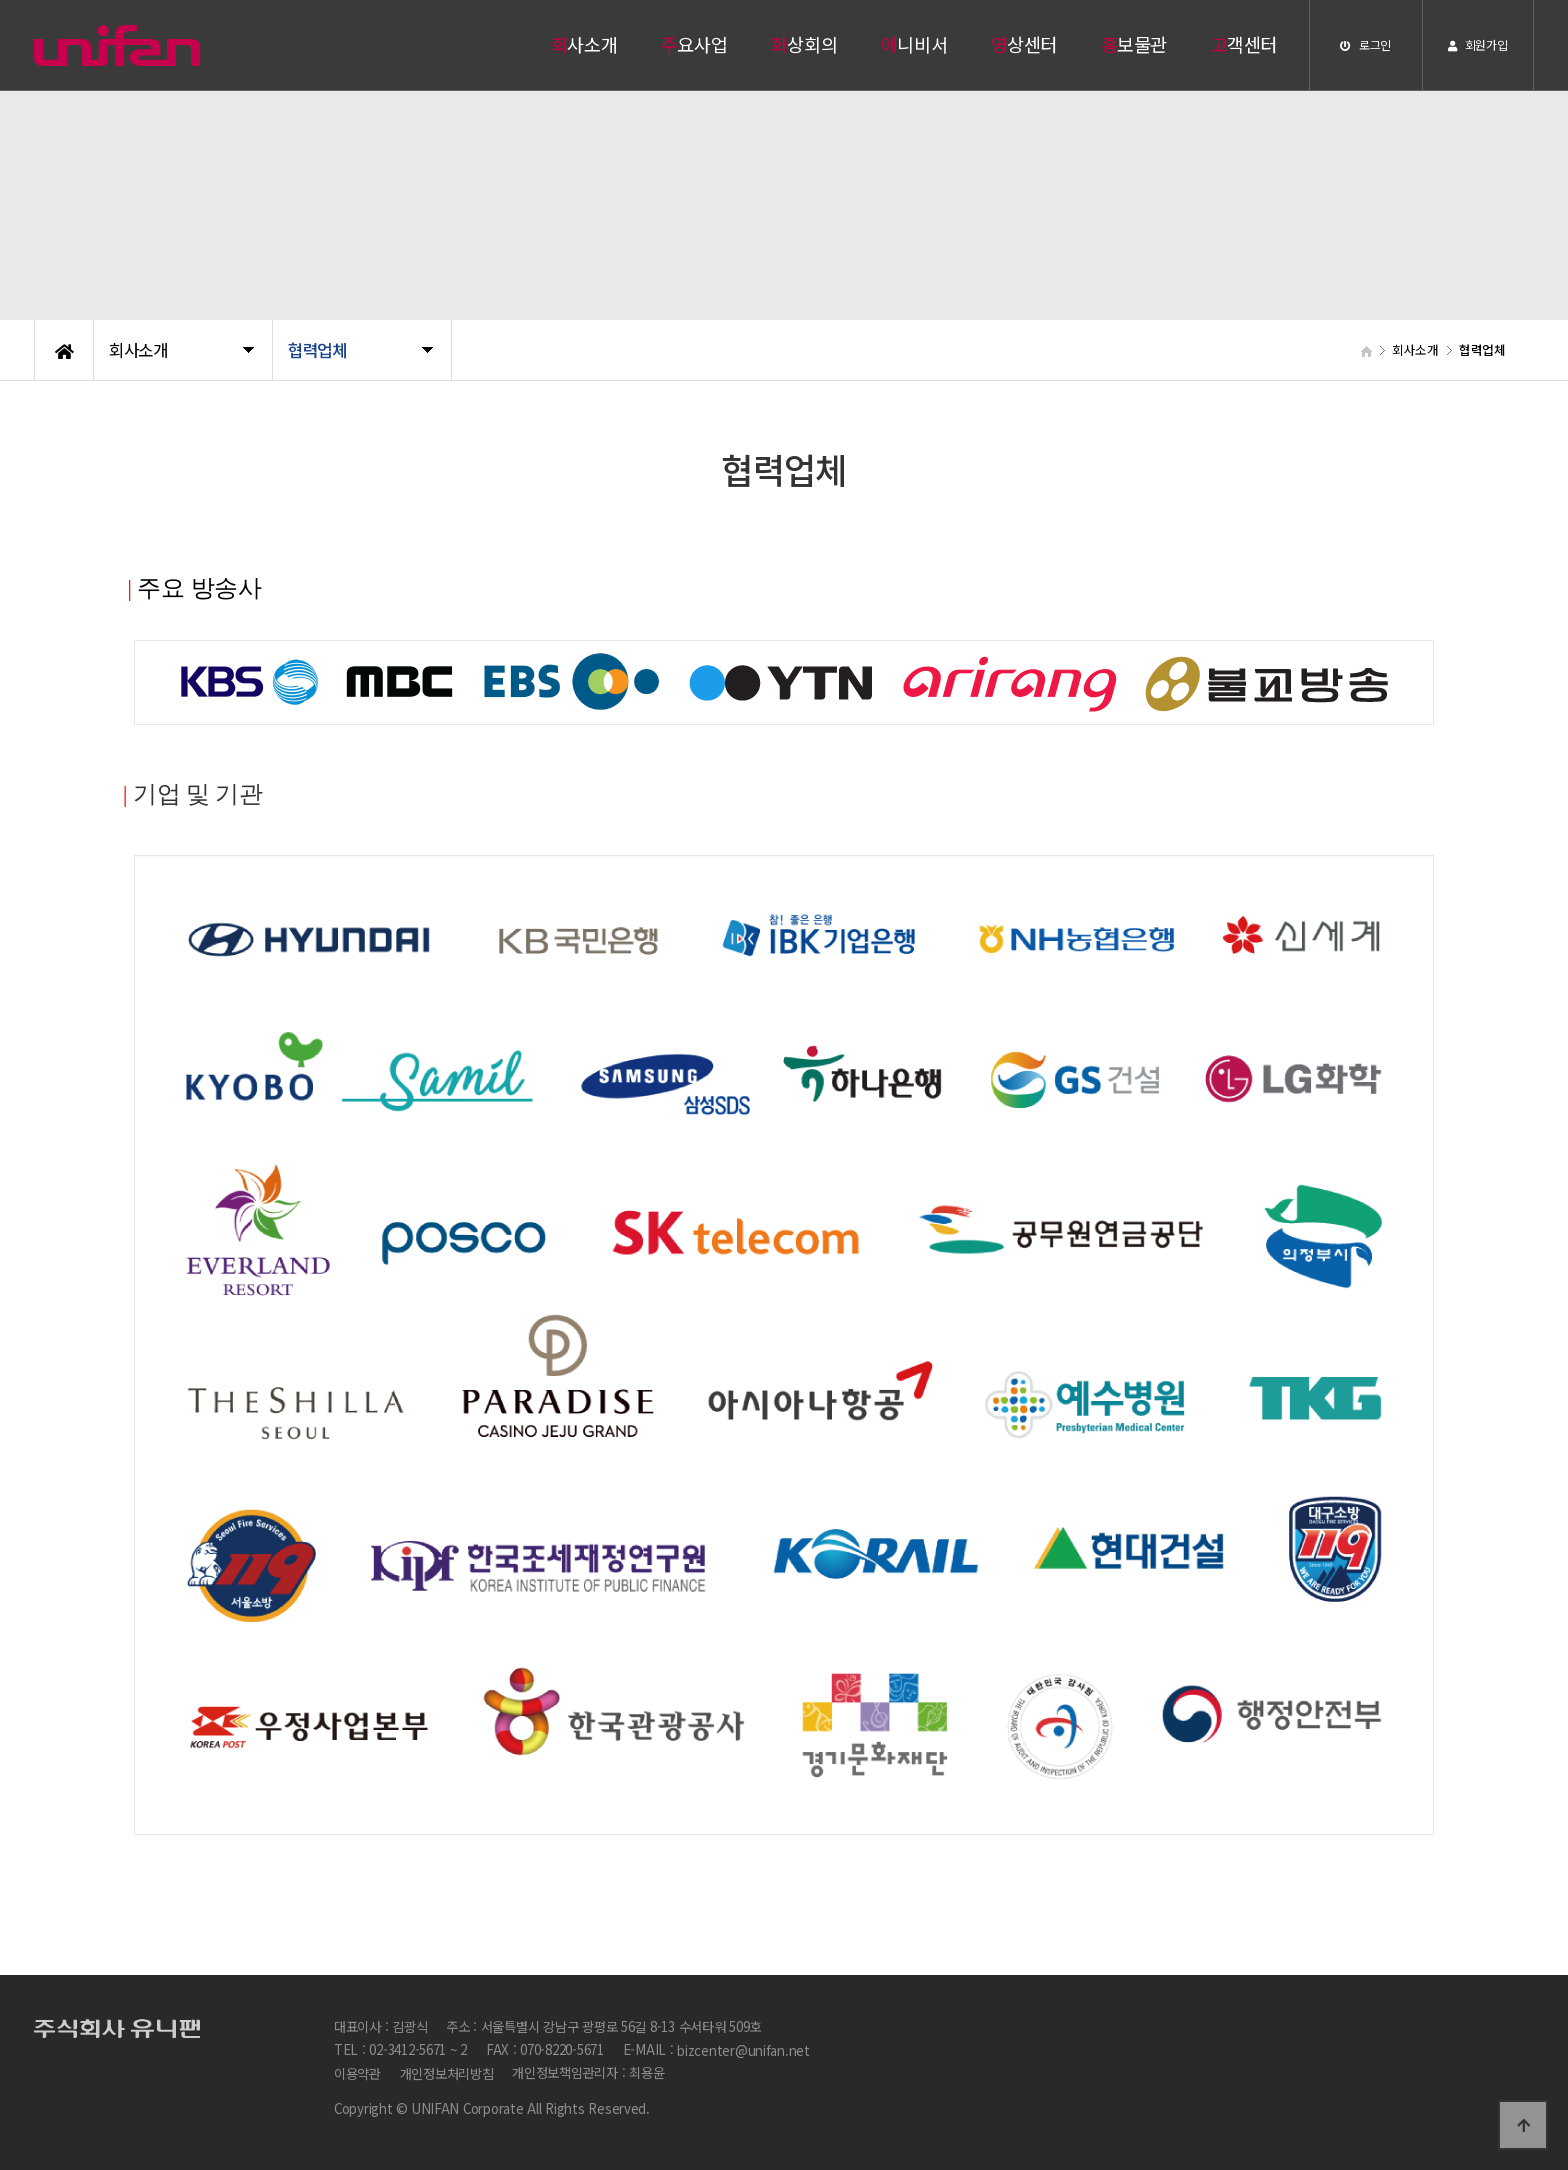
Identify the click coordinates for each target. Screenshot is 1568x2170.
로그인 (1365, 44)
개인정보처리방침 (447, 2074)
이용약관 (357, 2074)
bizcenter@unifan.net (743, 2050)
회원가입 (1477, 44)
